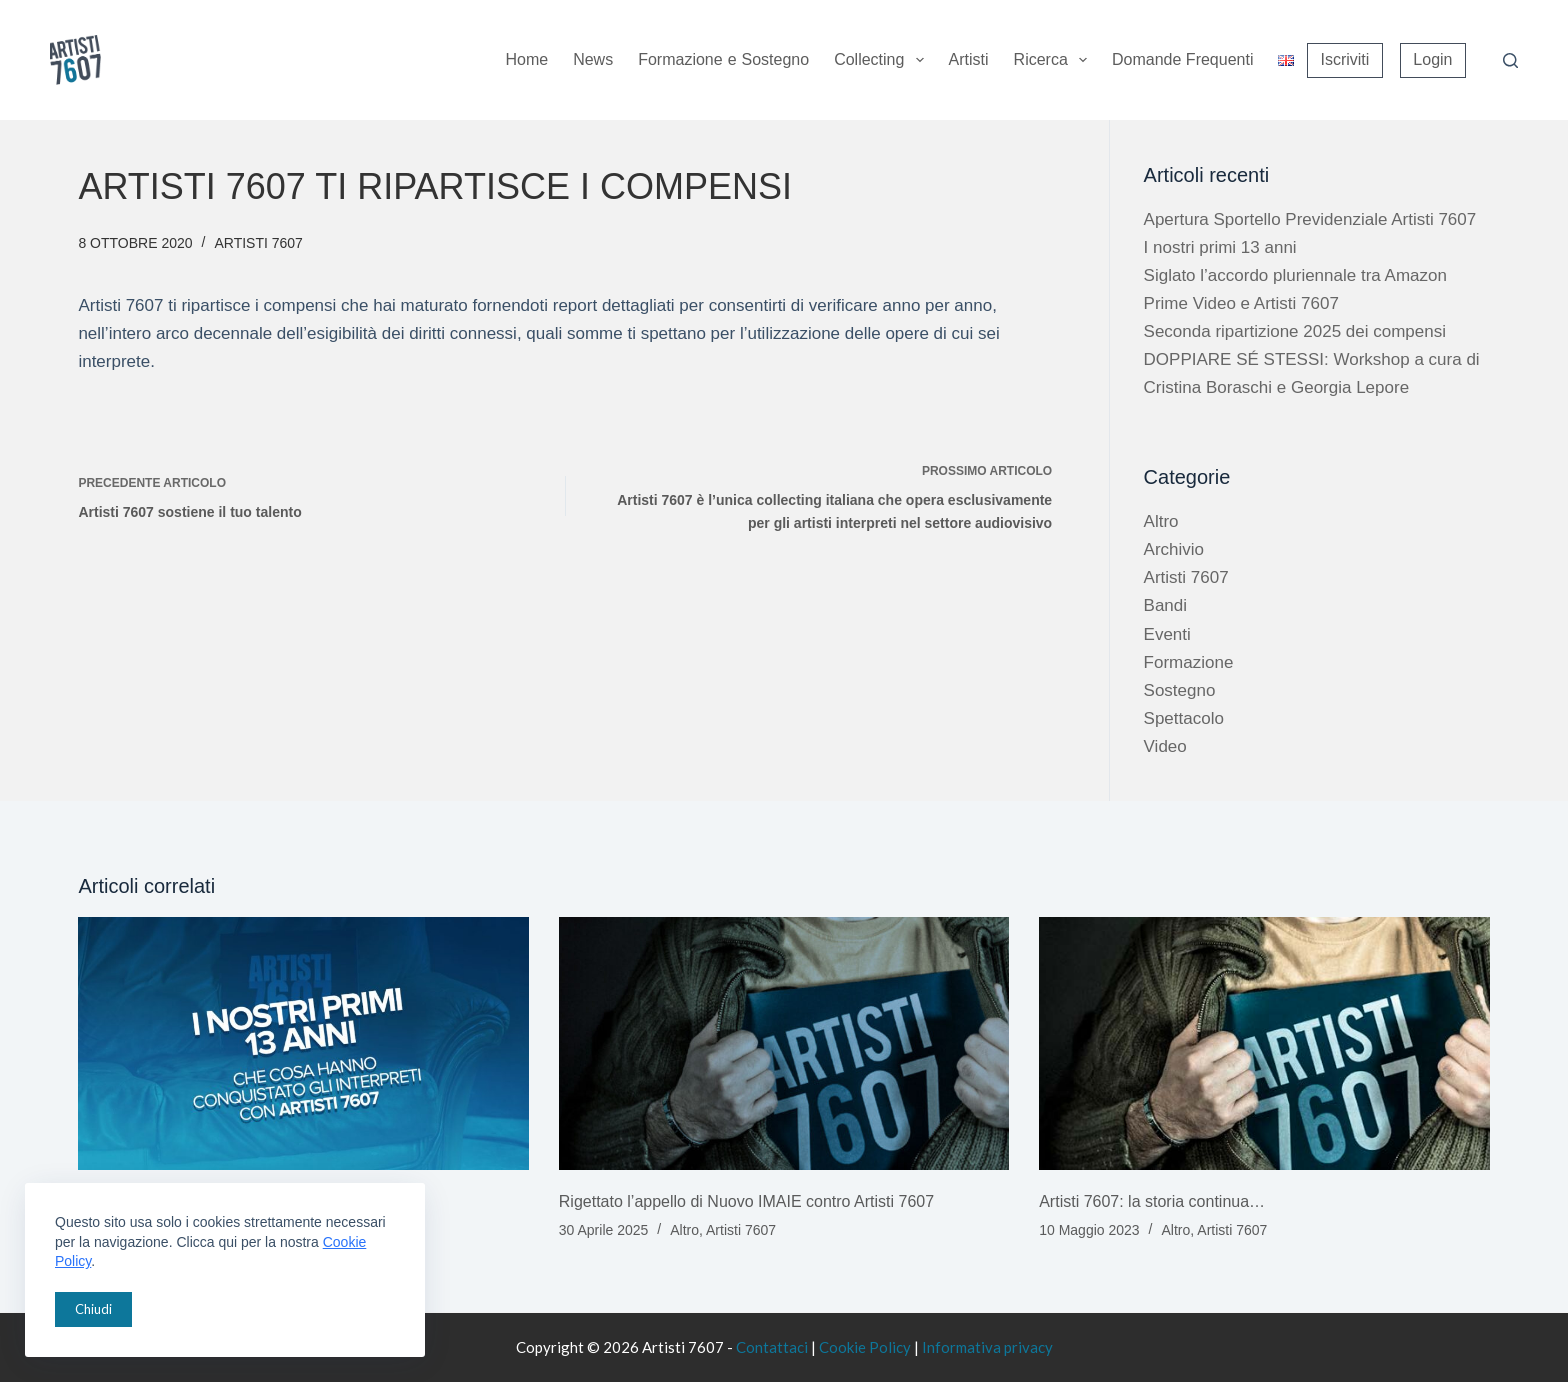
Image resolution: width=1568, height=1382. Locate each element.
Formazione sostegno (723, 60)
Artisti (969, 59)
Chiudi (93, 1309)
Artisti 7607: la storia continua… (1152, 1201)
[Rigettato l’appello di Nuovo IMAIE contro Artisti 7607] (784, 1043)
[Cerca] (1510, 60)
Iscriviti (1344, 59)
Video (1165, 746)
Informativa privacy (987, 1347)
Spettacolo (1184, 718)
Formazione (1189, 662)
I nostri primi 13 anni (1220, 247)
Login (1432, 59)
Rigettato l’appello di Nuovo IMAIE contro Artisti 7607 (746, 1201)
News (593, 59)
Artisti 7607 (258, 243)
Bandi (1165, 605)
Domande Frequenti (1182, 59)
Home (526, 59)
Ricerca (1054, 60)
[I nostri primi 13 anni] (303, 1043)
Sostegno (1180, 690)
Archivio (1174, 549)
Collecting (882, 60)
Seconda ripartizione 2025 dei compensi (1295, 331)
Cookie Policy (865, 1347)
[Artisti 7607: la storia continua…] (1264, 1043)
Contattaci (772, 1347)
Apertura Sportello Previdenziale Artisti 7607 (1310, 219)
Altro (1161, 521)
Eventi (1167, 634)
